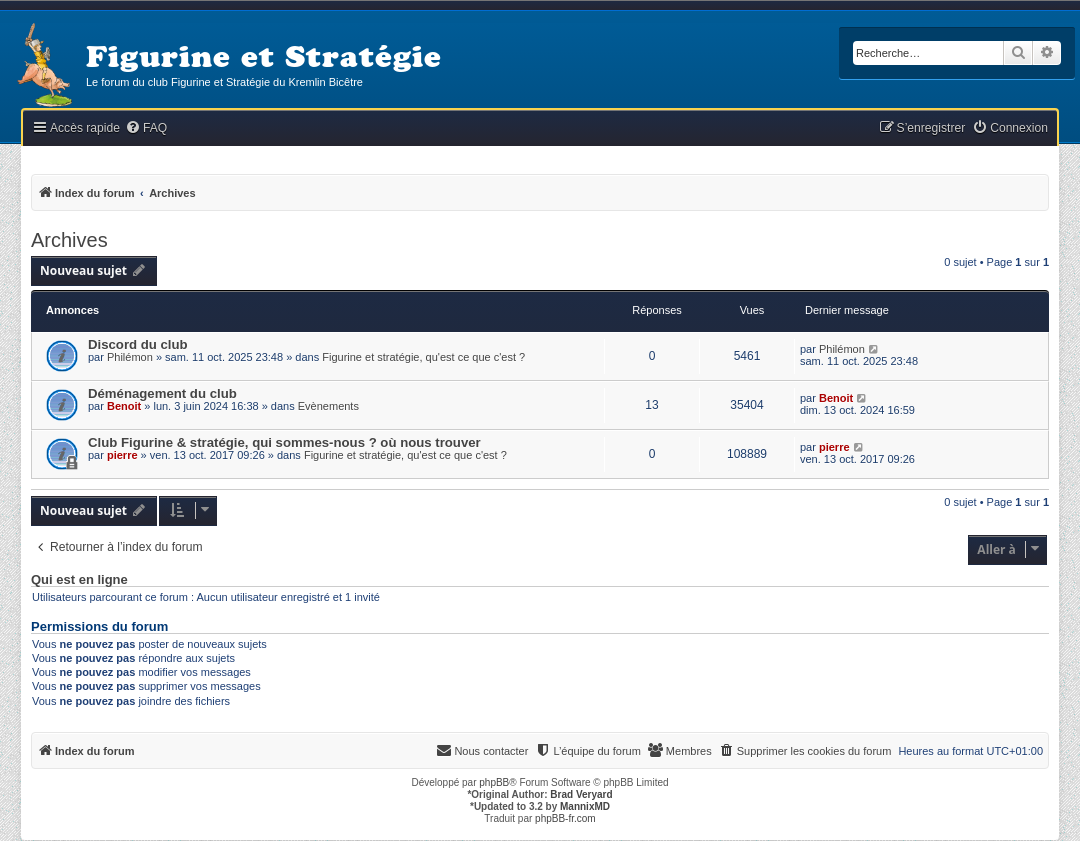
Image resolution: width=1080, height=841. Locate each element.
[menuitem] (146, 128)
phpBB (494, 782)
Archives (69, 240)
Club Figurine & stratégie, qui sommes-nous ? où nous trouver (284, 442)
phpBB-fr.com (565, 818)
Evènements (328, 406)
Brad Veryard (581, 794)
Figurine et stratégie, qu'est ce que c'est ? (423, 357)
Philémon (130, 357)
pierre (122, 455)
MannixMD (585, 806)
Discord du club (138, 344)
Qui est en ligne (79, 580)
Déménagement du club (162, 393)
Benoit (124, 406)
